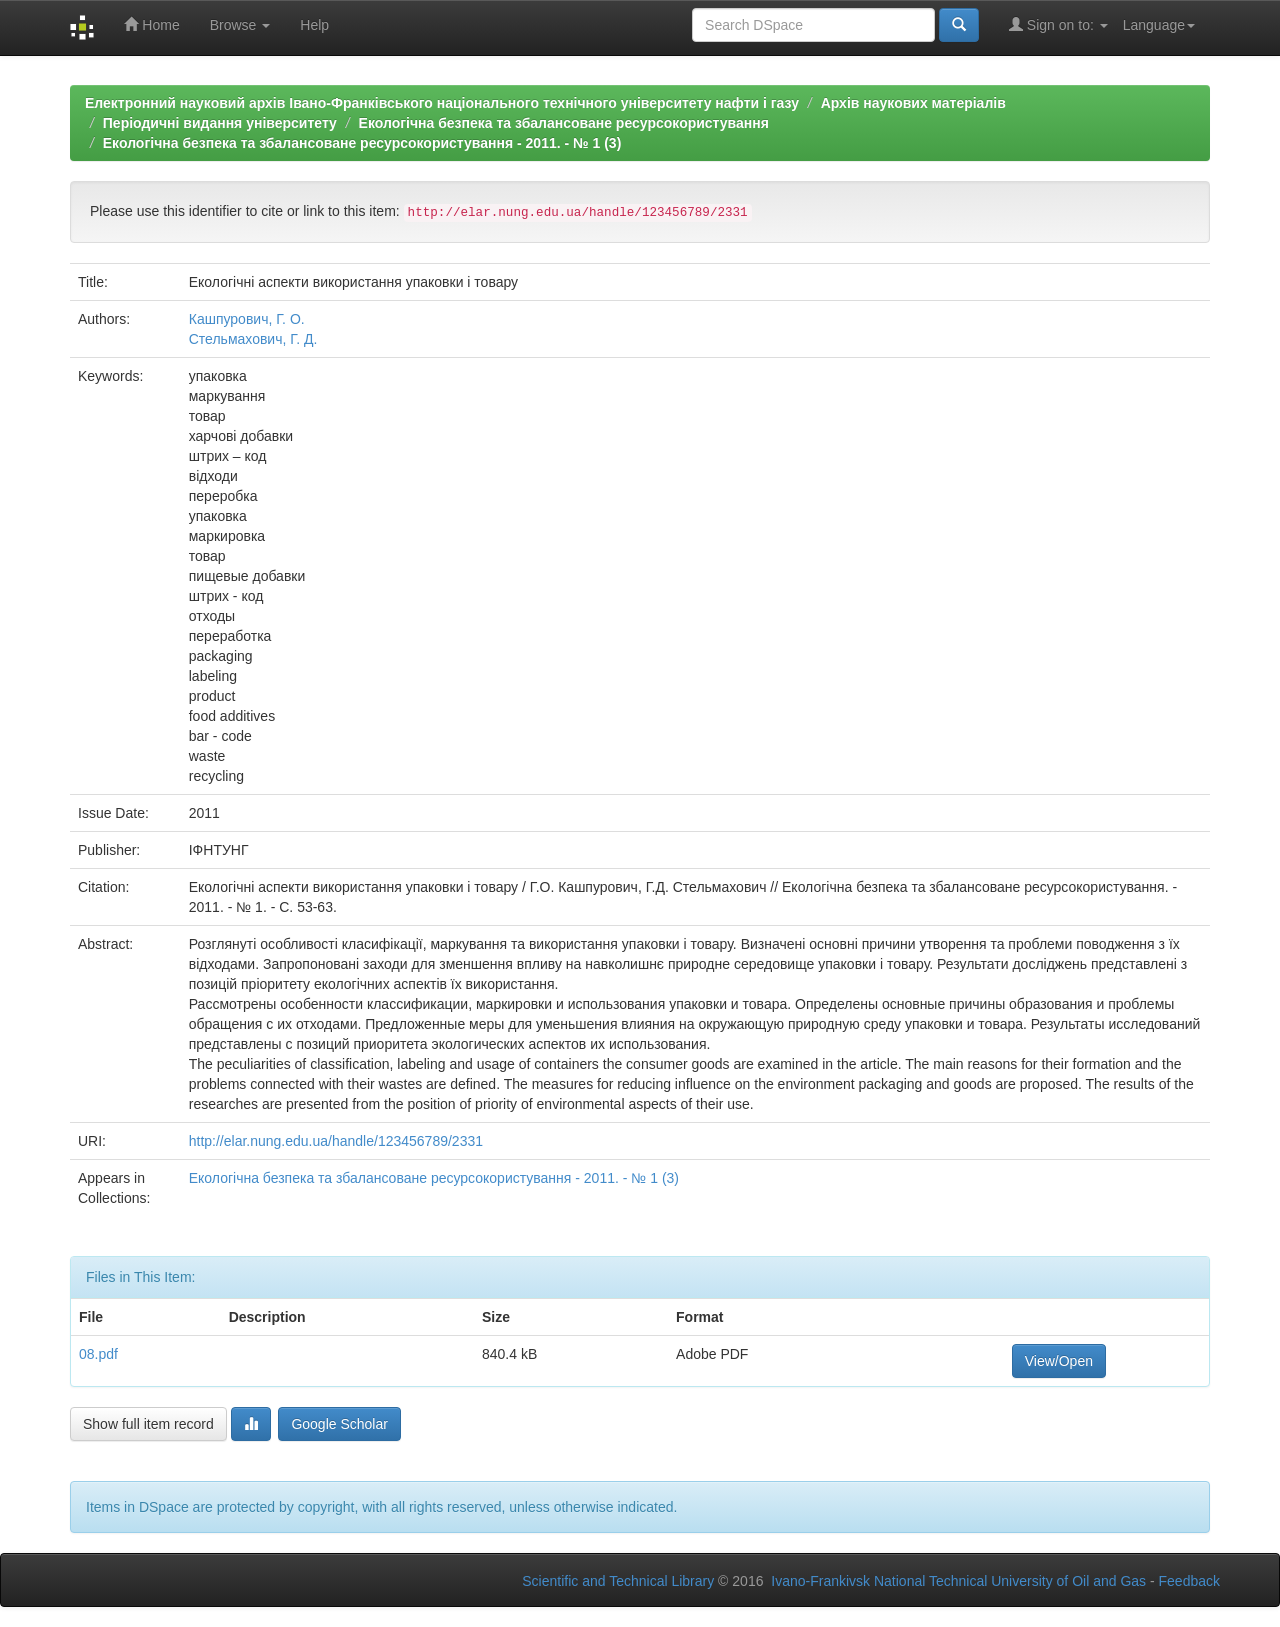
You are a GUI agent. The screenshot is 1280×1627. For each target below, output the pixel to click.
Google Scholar (339, 1424)
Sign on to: (1058, 24)
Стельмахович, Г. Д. (253, 339)
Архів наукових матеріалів (913, 103)
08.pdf (98, 1354)
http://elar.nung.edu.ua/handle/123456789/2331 (336, 1141)
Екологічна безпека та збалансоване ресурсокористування (564, 123)
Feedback (1189, 1581)
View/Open (1059, 1361)
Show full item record (148, 1424)
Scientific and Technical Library (618, 1581)
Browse (240, 25)
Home (151, 24)
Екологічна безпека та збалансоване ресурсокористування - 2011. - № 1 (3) (362, 143)
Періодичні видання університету (220, 123)
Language (1159, 25)
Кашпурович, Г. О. (247, 319)
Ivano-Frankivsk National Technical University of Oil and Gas (958, 1581)
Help (314, 25)
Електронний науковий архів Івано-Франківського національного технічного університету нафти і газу (442, 103)
